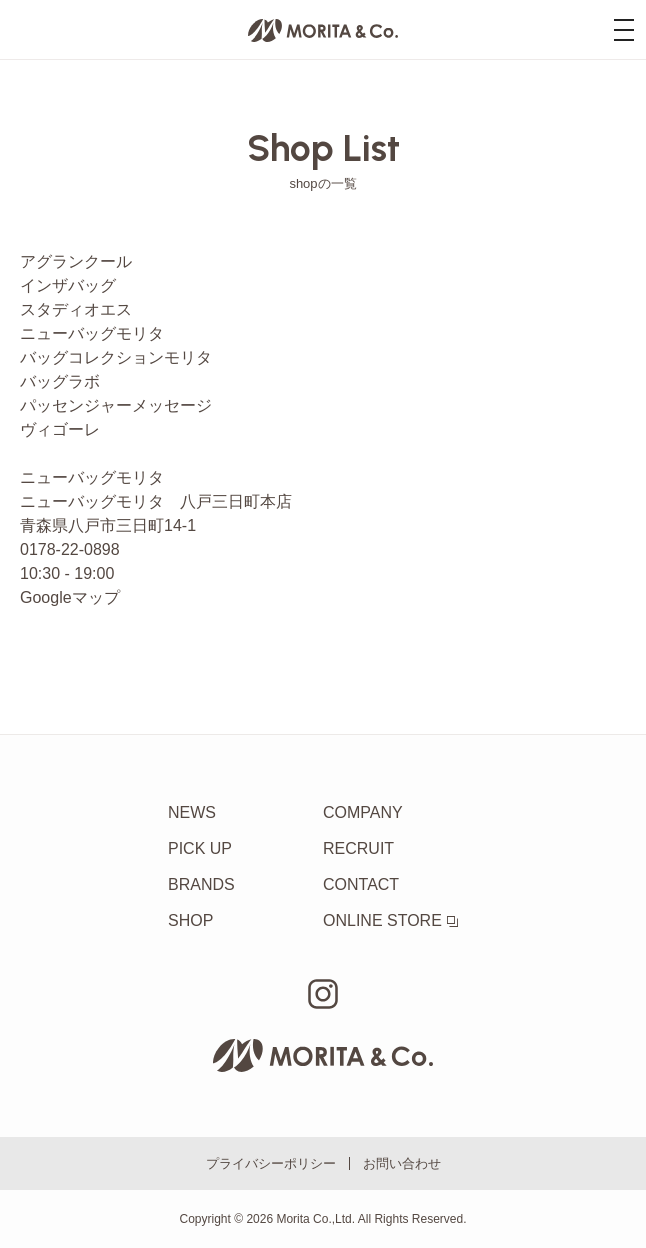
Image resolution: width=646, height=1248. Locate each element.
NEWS (192, 812)
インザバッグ (68, 285)
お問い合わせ (402, 1163)
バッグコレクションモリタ (116, 357)
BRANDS (201, 884)
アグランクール (76, 261)
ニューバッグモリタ (92, 333)
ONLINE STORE (390, 920)
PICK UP (200, 848)
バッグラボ (60, 381)
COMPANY (363, 812)
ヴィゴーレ (60, 429)
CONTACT (361, 884)
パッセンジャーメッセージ (116, 405)
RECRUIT (358, 848)
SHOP (190, 920)
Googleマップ (70, 597)
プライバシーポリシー (271, 1163)
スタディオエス (76, 309)
